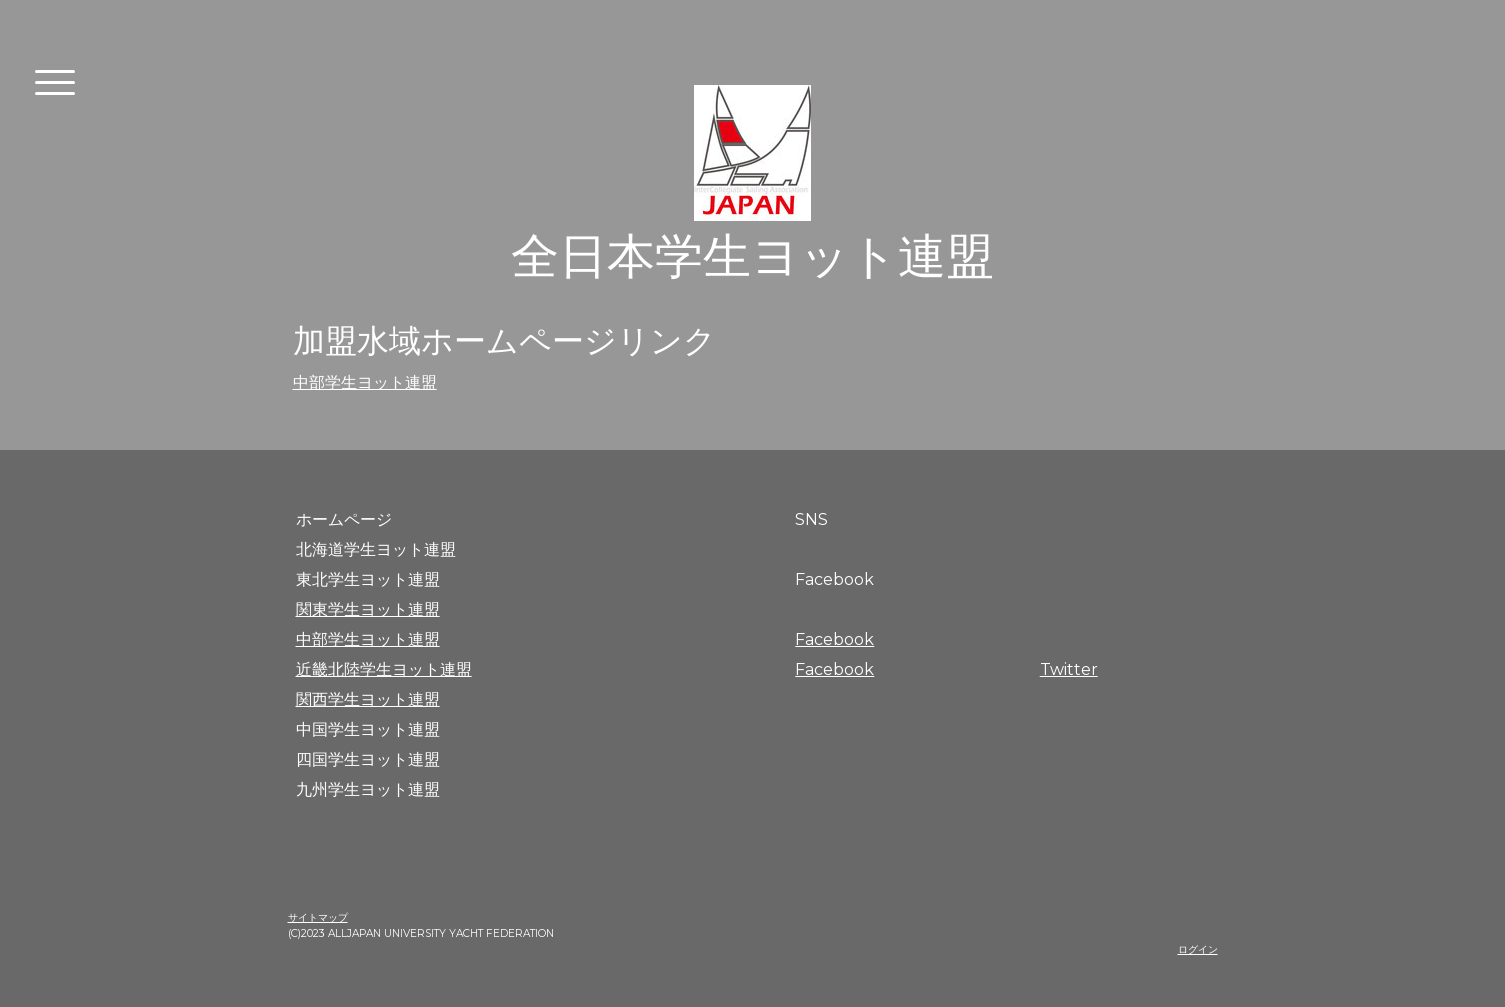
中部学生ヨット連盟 (365, 382)
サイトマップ (318, 917)
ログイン (1198, 949)
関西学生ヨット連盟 (368, 699)
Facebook (834, 639)
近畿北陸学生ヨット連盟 (384, 669)
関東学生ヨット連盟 (368, 609)
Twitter (1069, 669)
